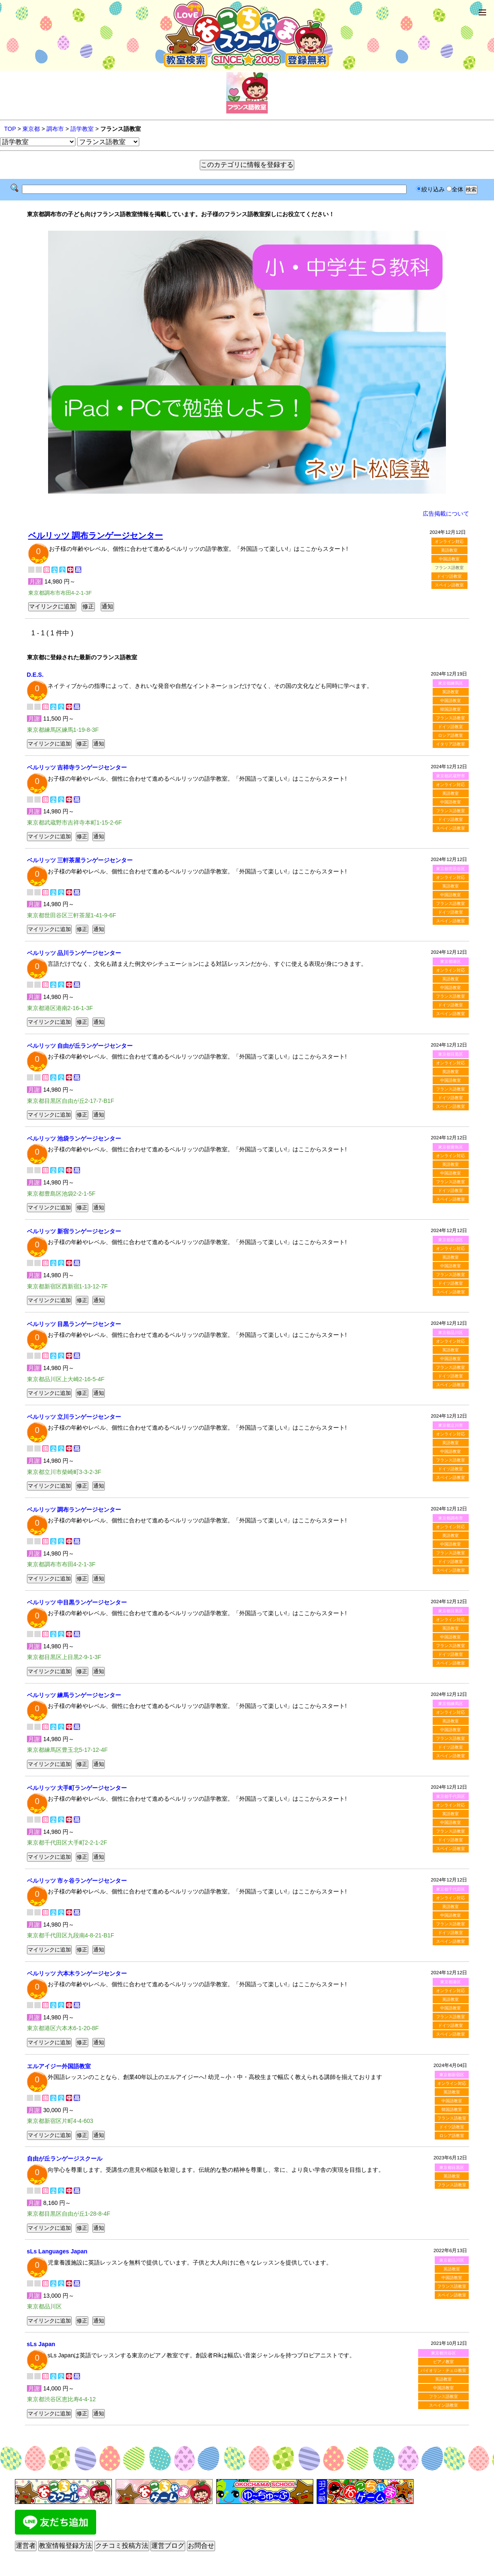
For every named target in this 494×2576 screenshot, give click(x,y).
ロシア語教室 (450, 735)
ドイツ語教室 (449, 576)
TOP (10, 128)
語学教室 (82, 128)
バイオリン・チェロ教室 (443, 2370)
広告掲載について (446, 513)
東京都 (31, 128)
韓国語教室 (450, 709)
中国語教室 (449, 559)
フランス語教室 (450, 718)
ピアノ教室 (443, 2361)
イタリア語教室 (450, 744)
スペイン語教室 (449, 585)
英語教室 (449, 550)
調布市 (55, 128)
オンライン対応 (449, 541)
